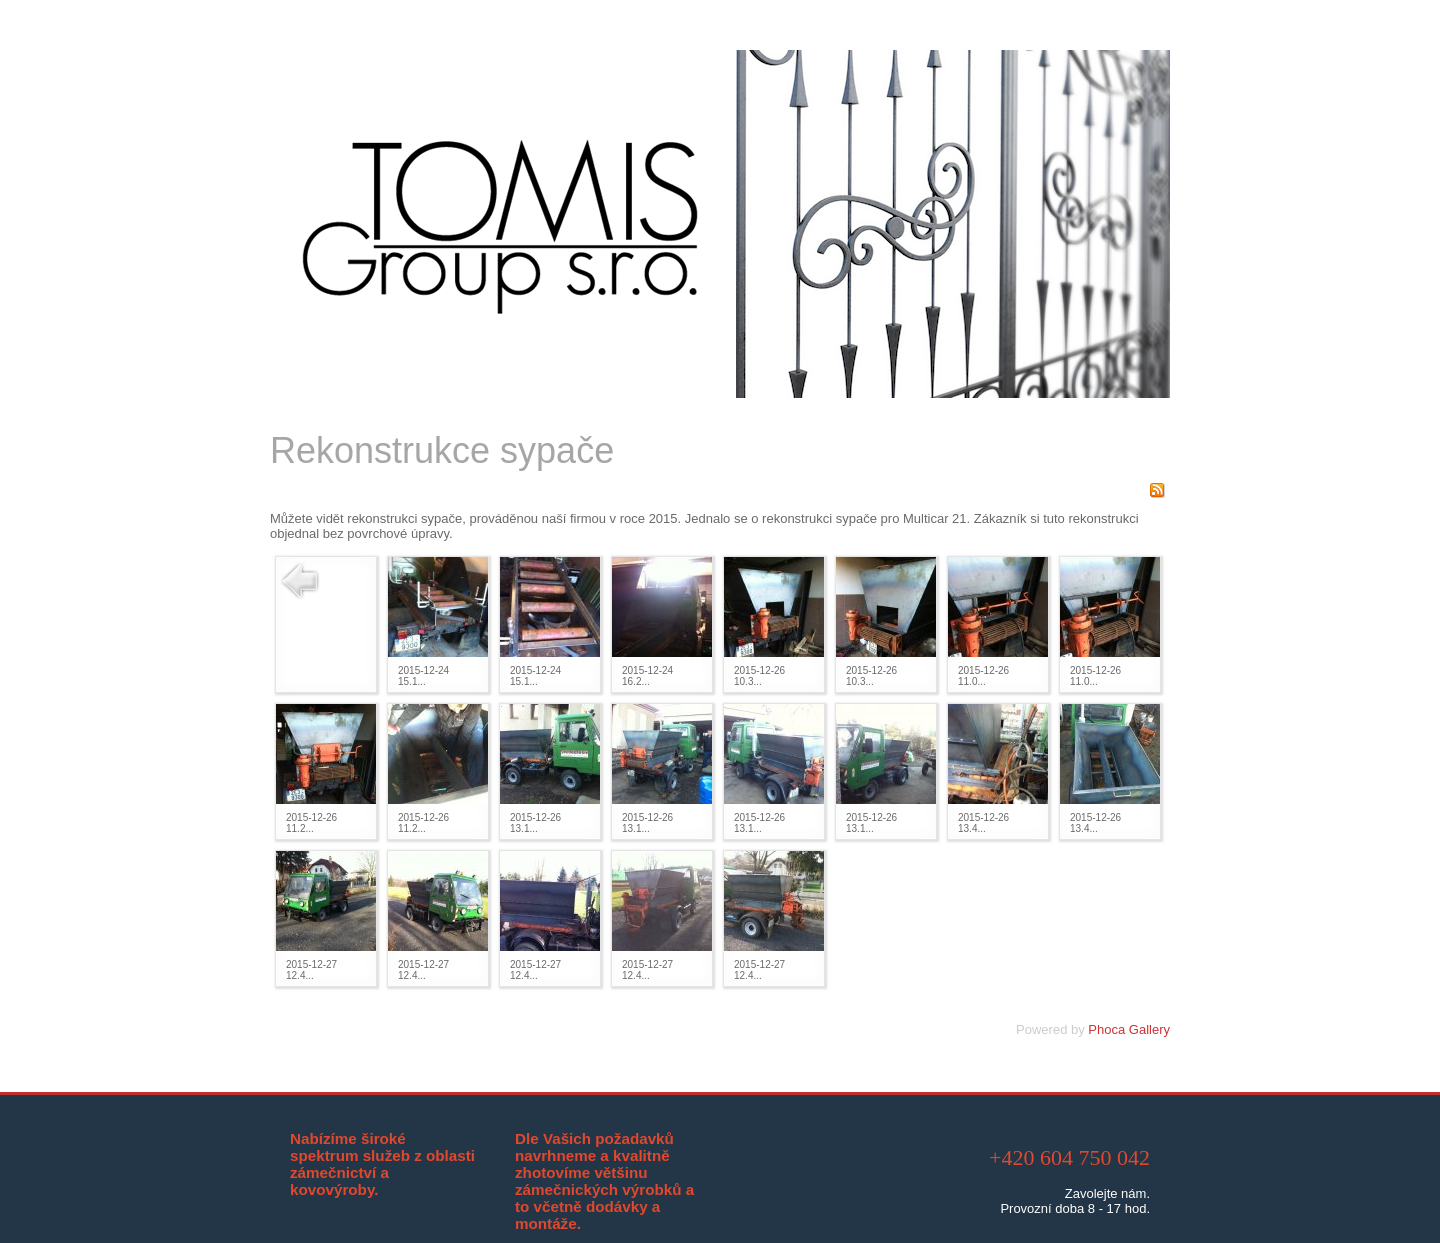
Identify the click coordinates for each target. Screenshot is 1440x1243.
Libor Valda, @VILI (747, 1222)
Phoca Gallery (1129, 1029)
